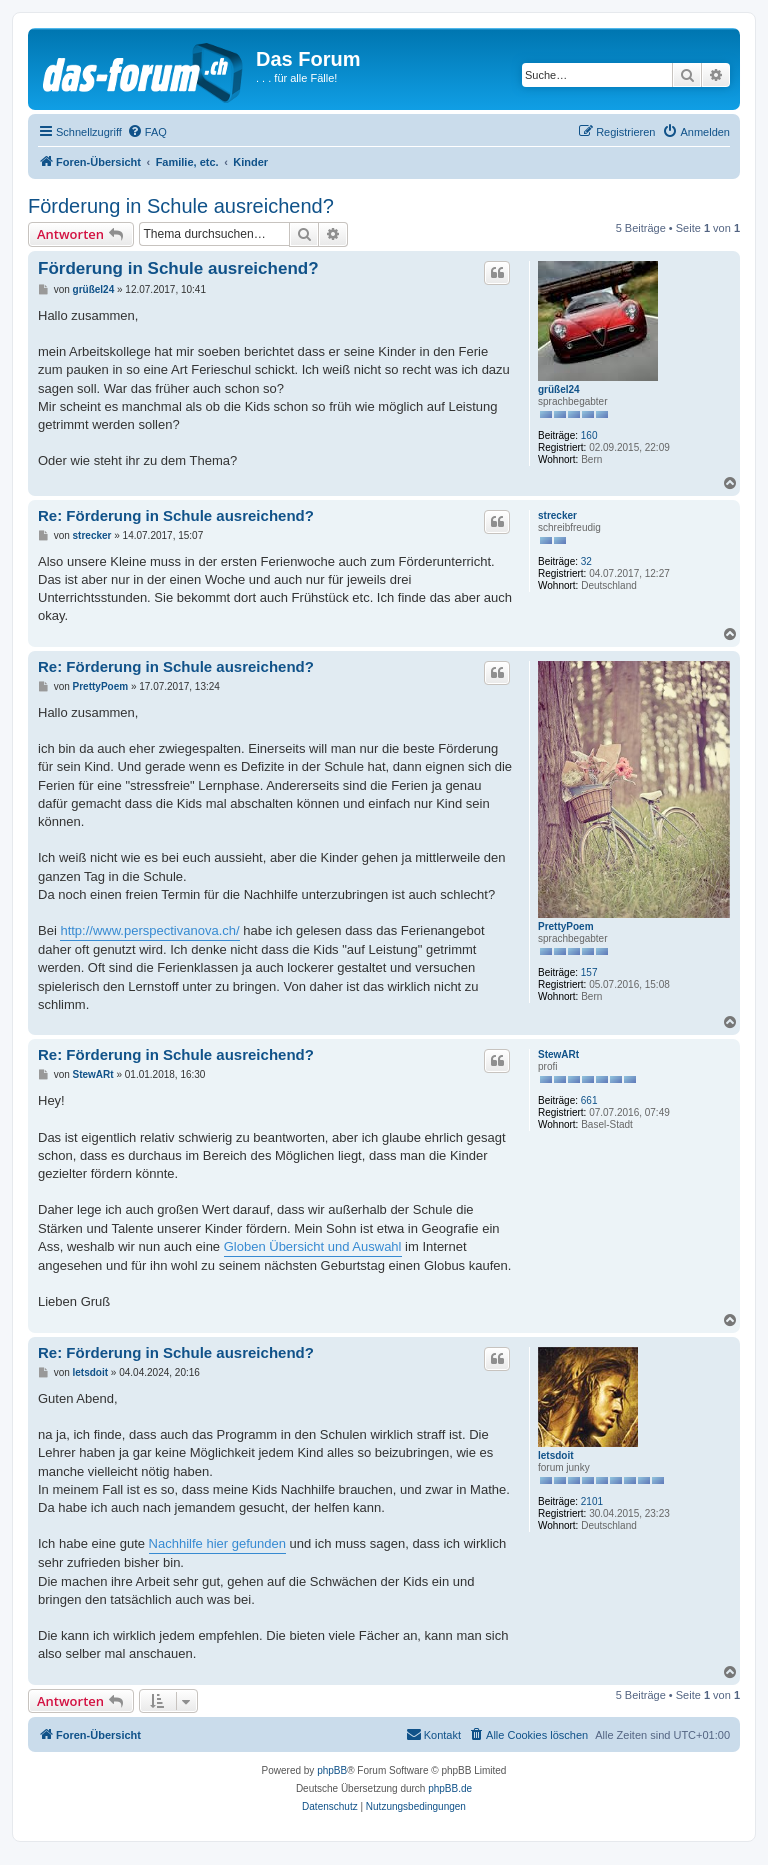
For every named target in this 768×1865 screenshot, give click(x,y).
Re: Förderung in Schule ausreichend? (176, 515)
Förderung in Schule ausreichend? (181, 206)
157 (589, 972)
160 (589, 435)
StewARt (558, 1054)
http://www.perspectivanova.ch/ (149, 930)
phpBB (332, 1770)
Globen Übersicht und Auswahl (313, 1246)
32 (586, 561)
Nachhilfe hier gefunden (217, 1543)
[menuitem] (147, 132)
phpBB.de (450, 1788)
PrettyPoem (566, 926)
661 (589, 1100)
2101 (592, 1501)
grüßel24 (559, 389)
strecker (557, 515)
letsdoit (556, 1455)
